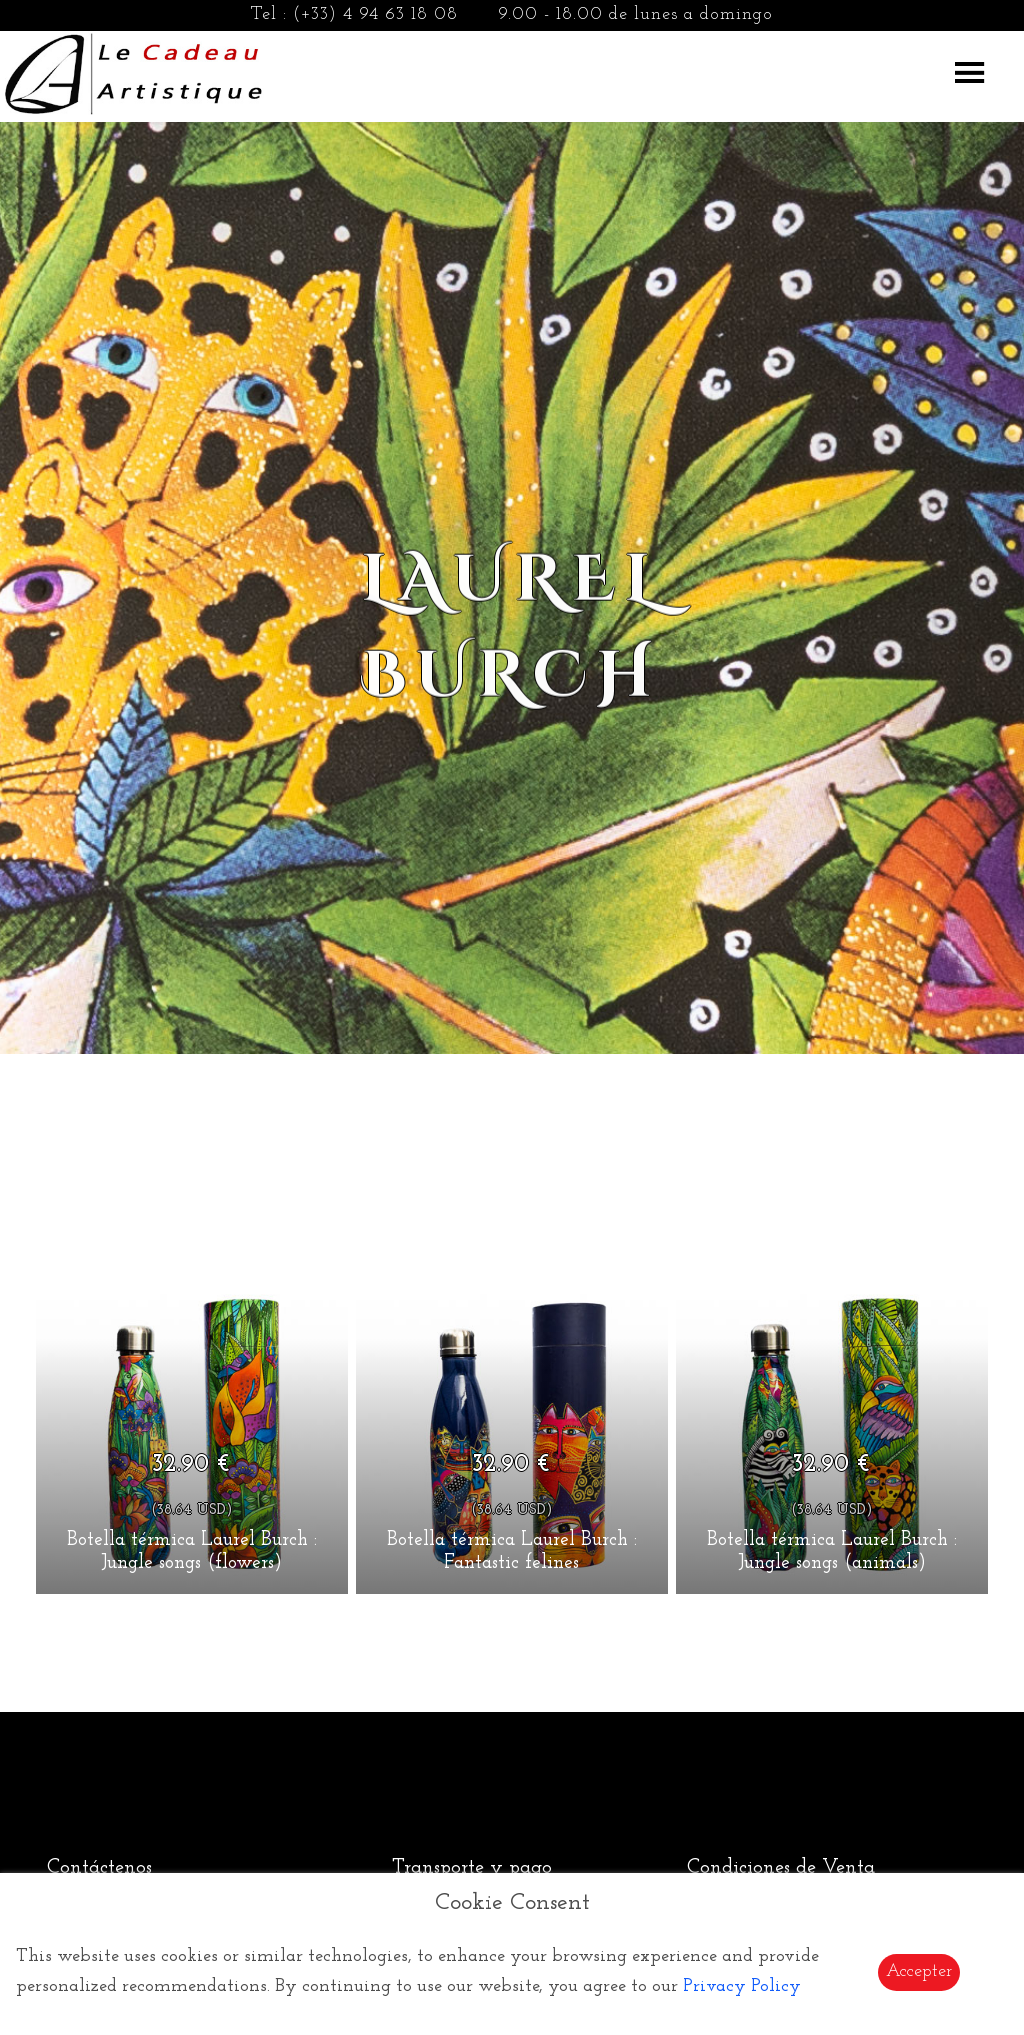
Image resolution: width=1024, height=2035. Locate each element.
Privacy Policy (742, 1986)
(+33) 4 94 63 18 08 (375, 14)
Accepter (919, 1971)
